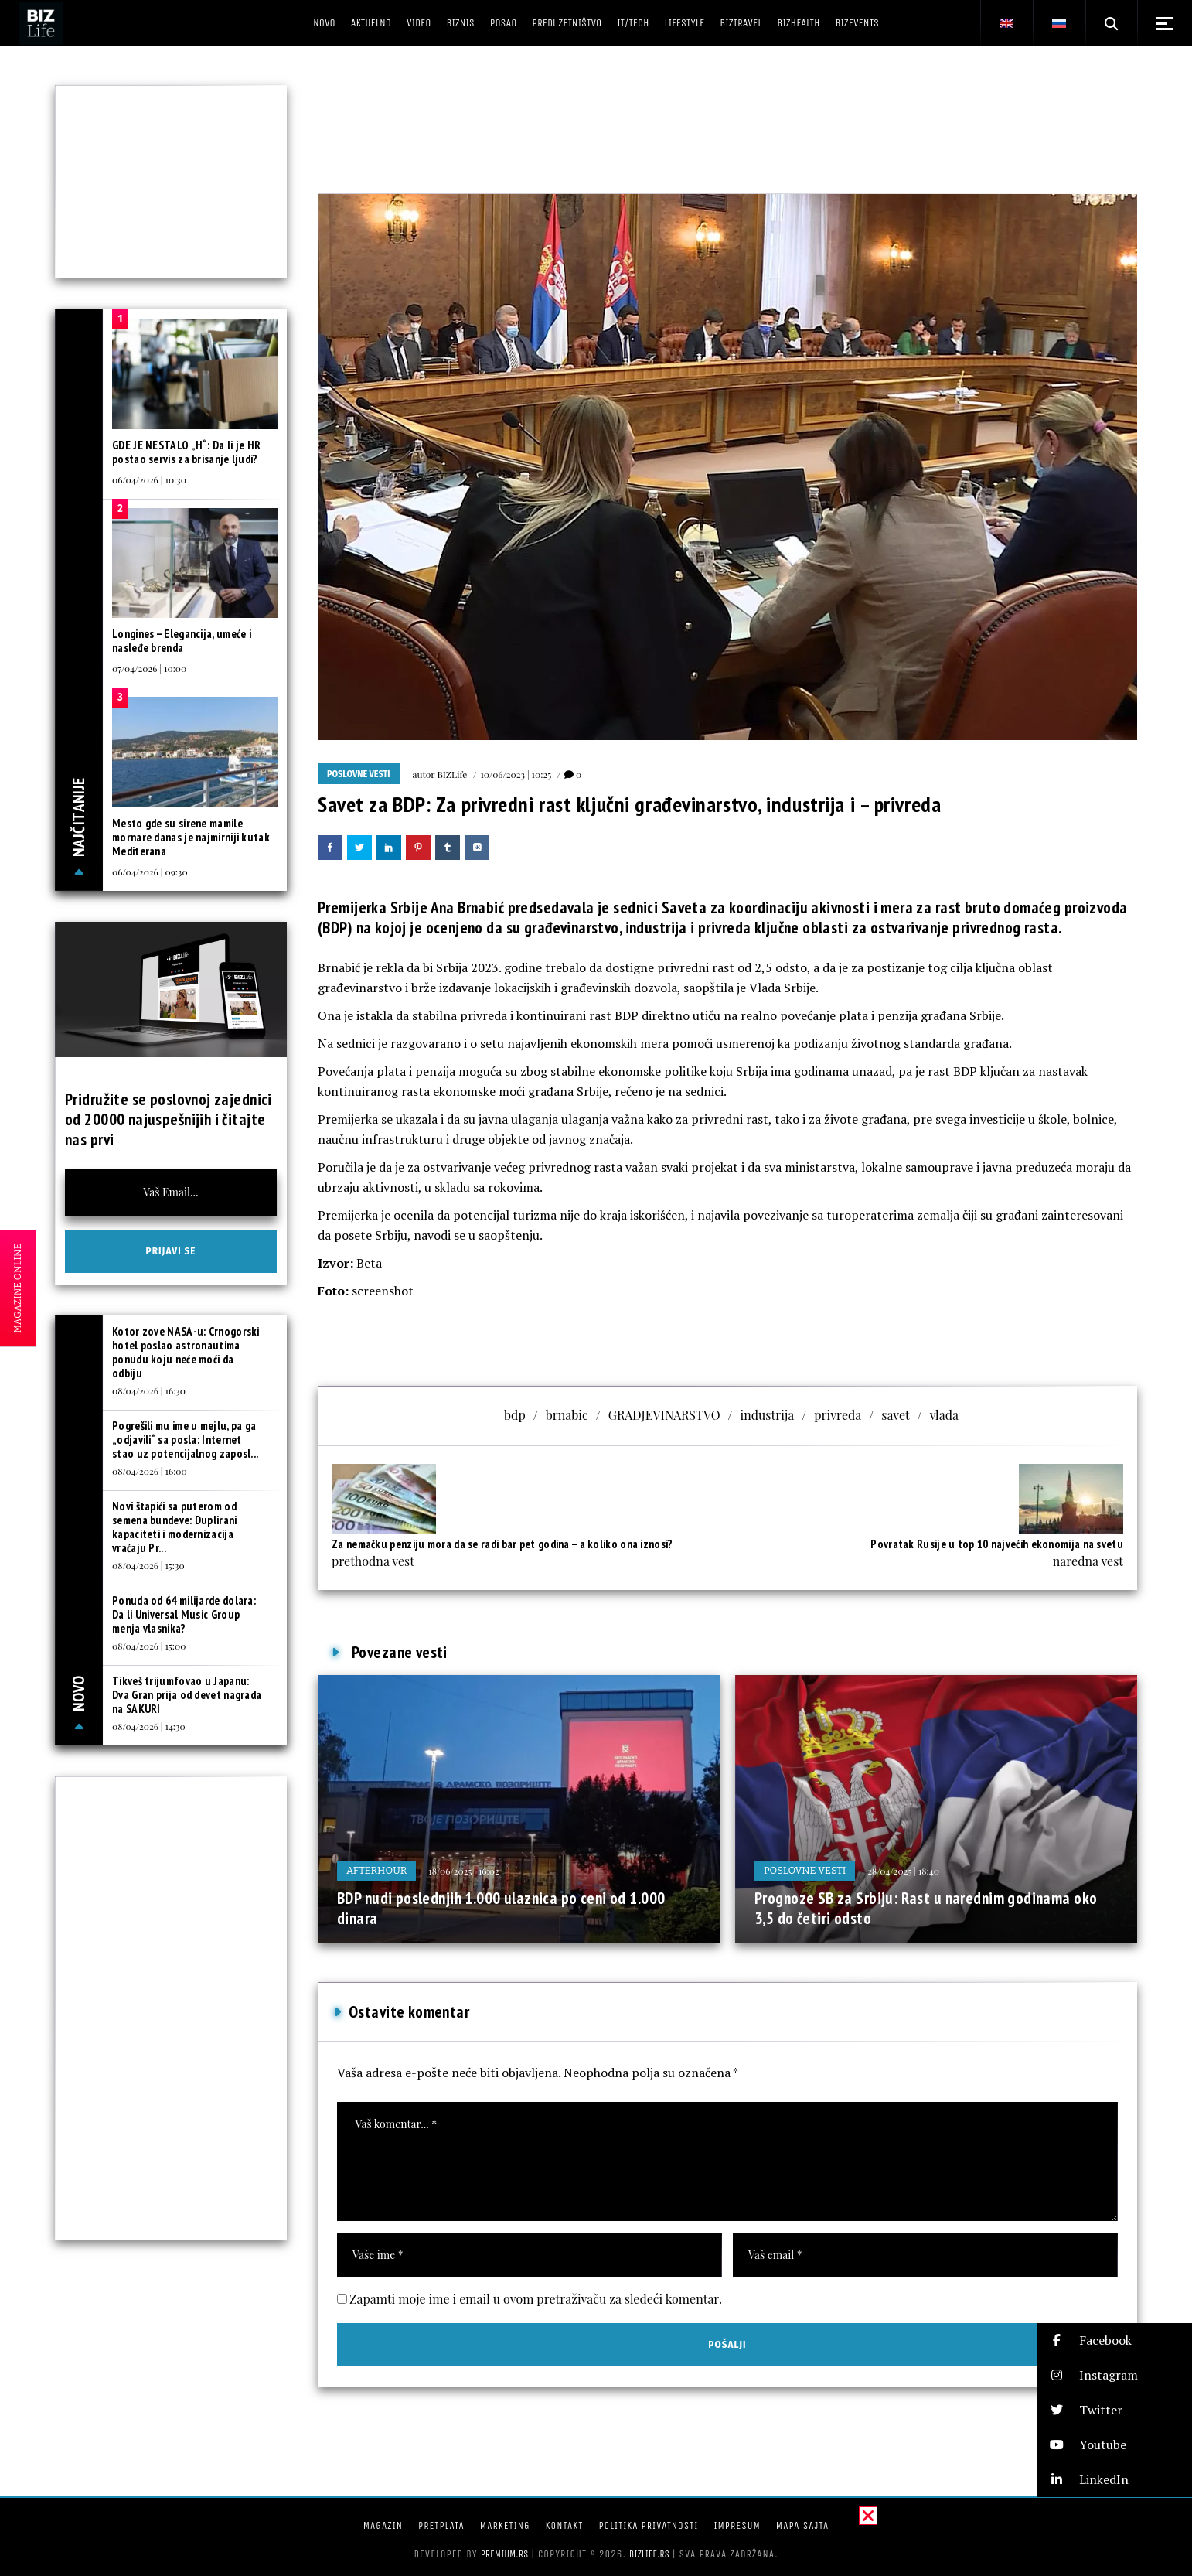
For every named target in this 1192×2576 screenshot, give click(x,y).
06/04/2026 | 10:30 (149, 479)
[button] (1114, 2340)
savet (895, 1415)
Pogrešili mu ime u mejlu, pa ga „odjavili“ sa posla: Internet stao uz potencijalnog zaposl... (185, 1439)
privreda (837, 1415)
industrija (768, 1415)
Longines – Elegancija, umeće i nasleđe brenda (181, 640)
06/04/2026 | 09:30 (150, 871)
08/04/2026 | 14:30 (149, 1726)
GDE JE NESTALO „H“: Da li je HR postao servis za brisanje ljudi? (186, 452)
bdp (515, 1415)
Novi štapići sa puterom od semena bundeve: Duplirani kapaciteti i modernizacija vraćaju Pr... (174, 1527)
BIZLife (452, 774)
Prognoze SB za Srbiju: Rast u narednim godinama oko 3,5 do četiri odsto (925, 1908)
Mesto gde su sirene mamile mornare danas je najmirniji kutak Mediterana (191, 837)
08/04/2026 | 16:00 (149, 1471)
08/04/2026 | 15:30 (148, 1565)
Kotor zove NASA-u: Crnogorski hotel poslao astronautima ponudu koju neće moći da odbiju (186, 1352)
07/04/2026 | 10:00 (149, 668)
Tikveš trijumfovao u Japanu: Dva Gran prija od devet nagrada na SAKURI (186, 1695)
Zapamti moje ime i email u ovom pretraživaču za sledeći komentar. (535, 2299)
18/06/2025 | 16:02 (463, 1871)
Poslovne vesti (358, 774)
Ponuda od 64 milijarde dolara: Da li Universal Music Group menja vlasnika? (184, 1614)
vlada (944, 1415)
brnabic (567, 1415)
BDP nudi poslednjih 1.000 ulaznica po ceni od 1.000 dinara (501, 1908)
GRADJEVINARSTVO (664, 1415)
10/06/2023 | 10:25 (515, 774)
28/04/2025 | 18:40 (903, 1871)
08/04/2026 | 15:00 (149, 1645)
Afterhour (376, 1870)
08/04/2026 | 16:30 (149, 1390)
